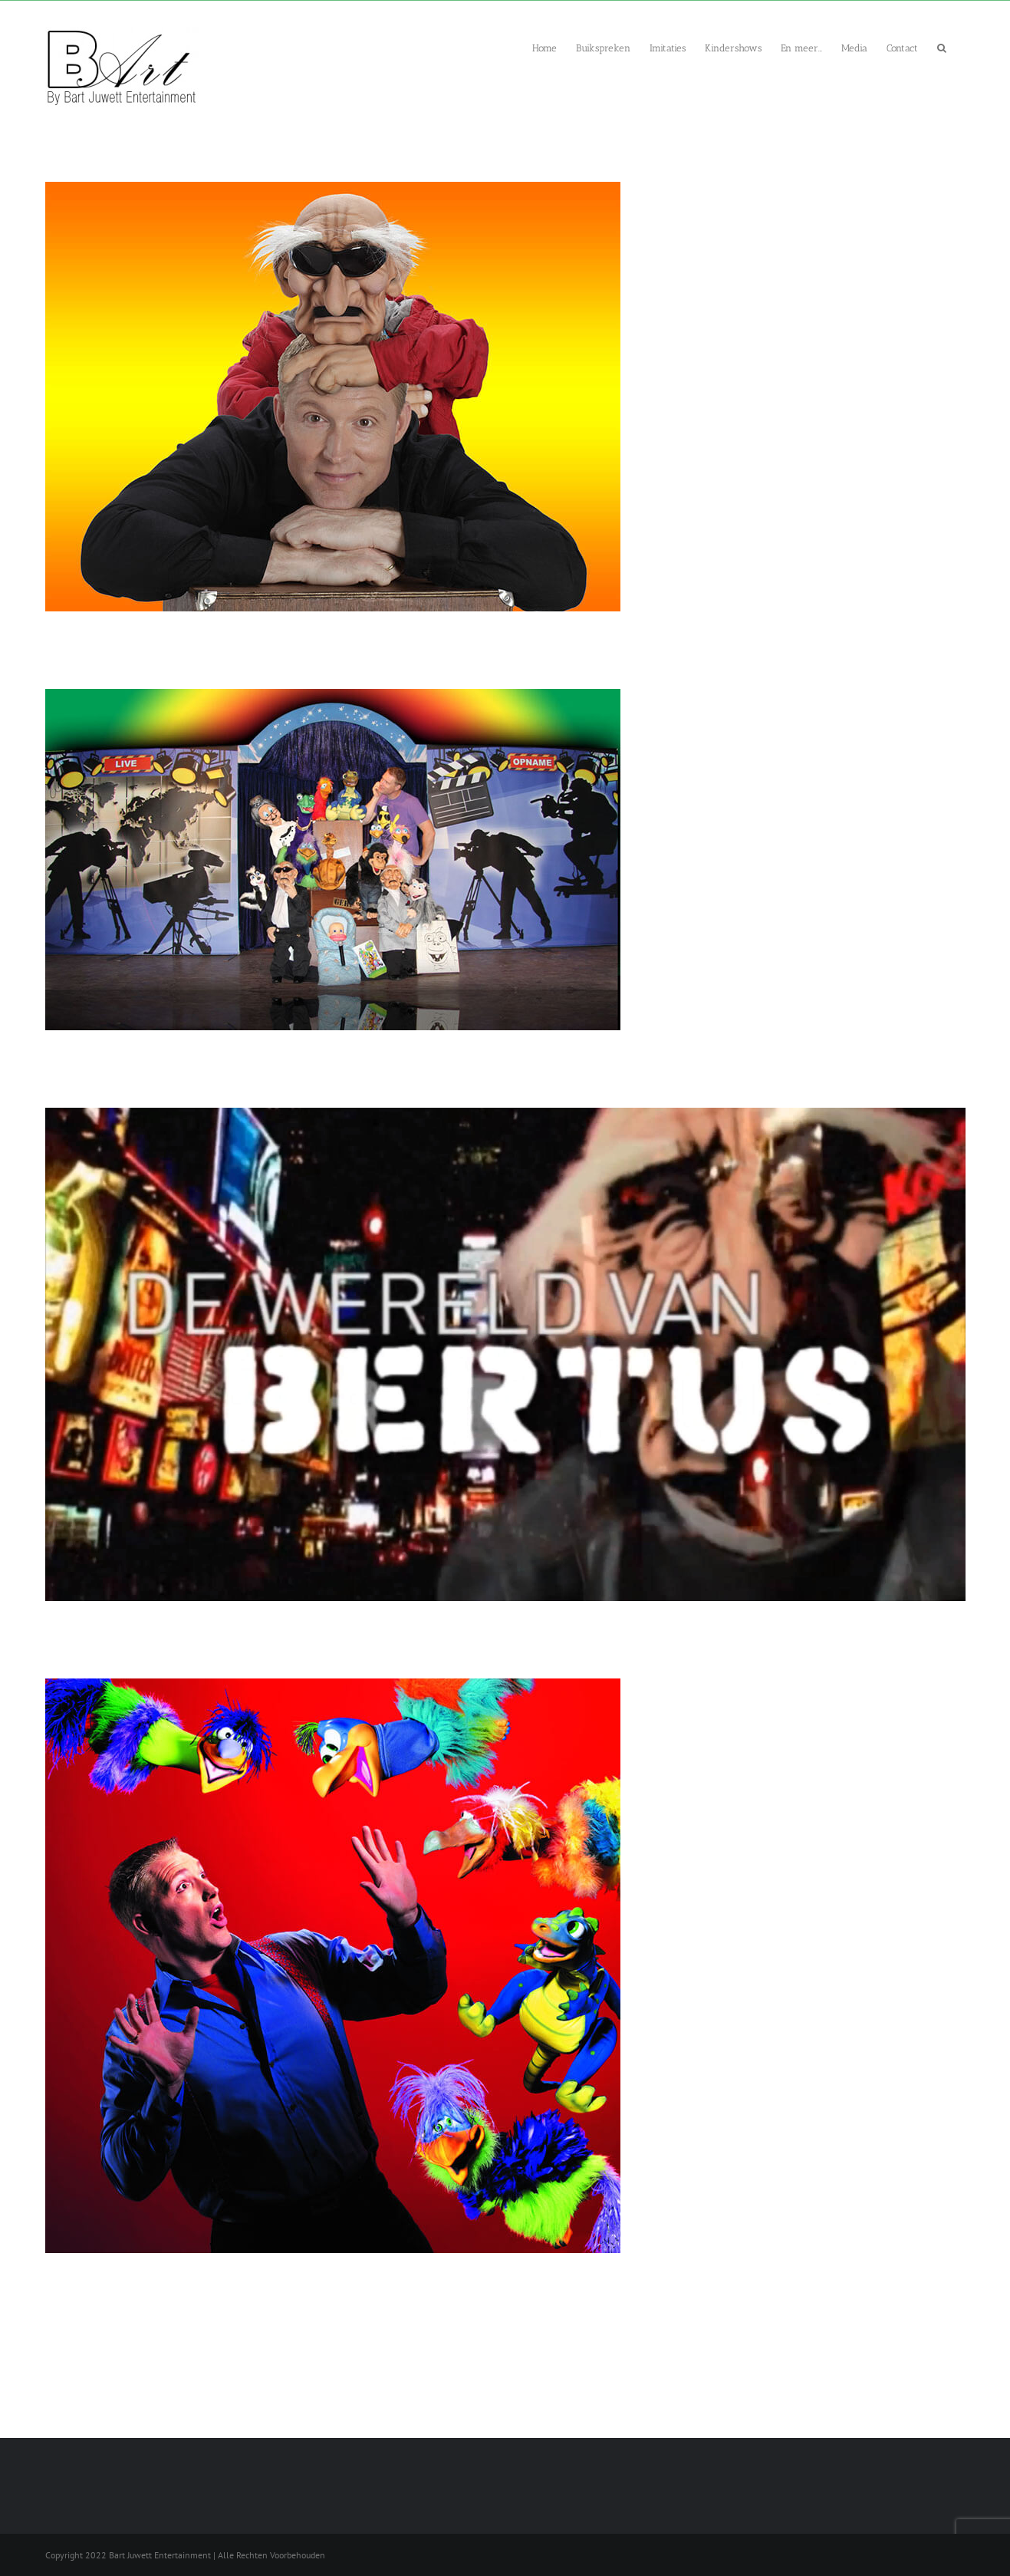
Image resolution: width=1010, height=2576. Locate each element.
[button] (941, 47)
